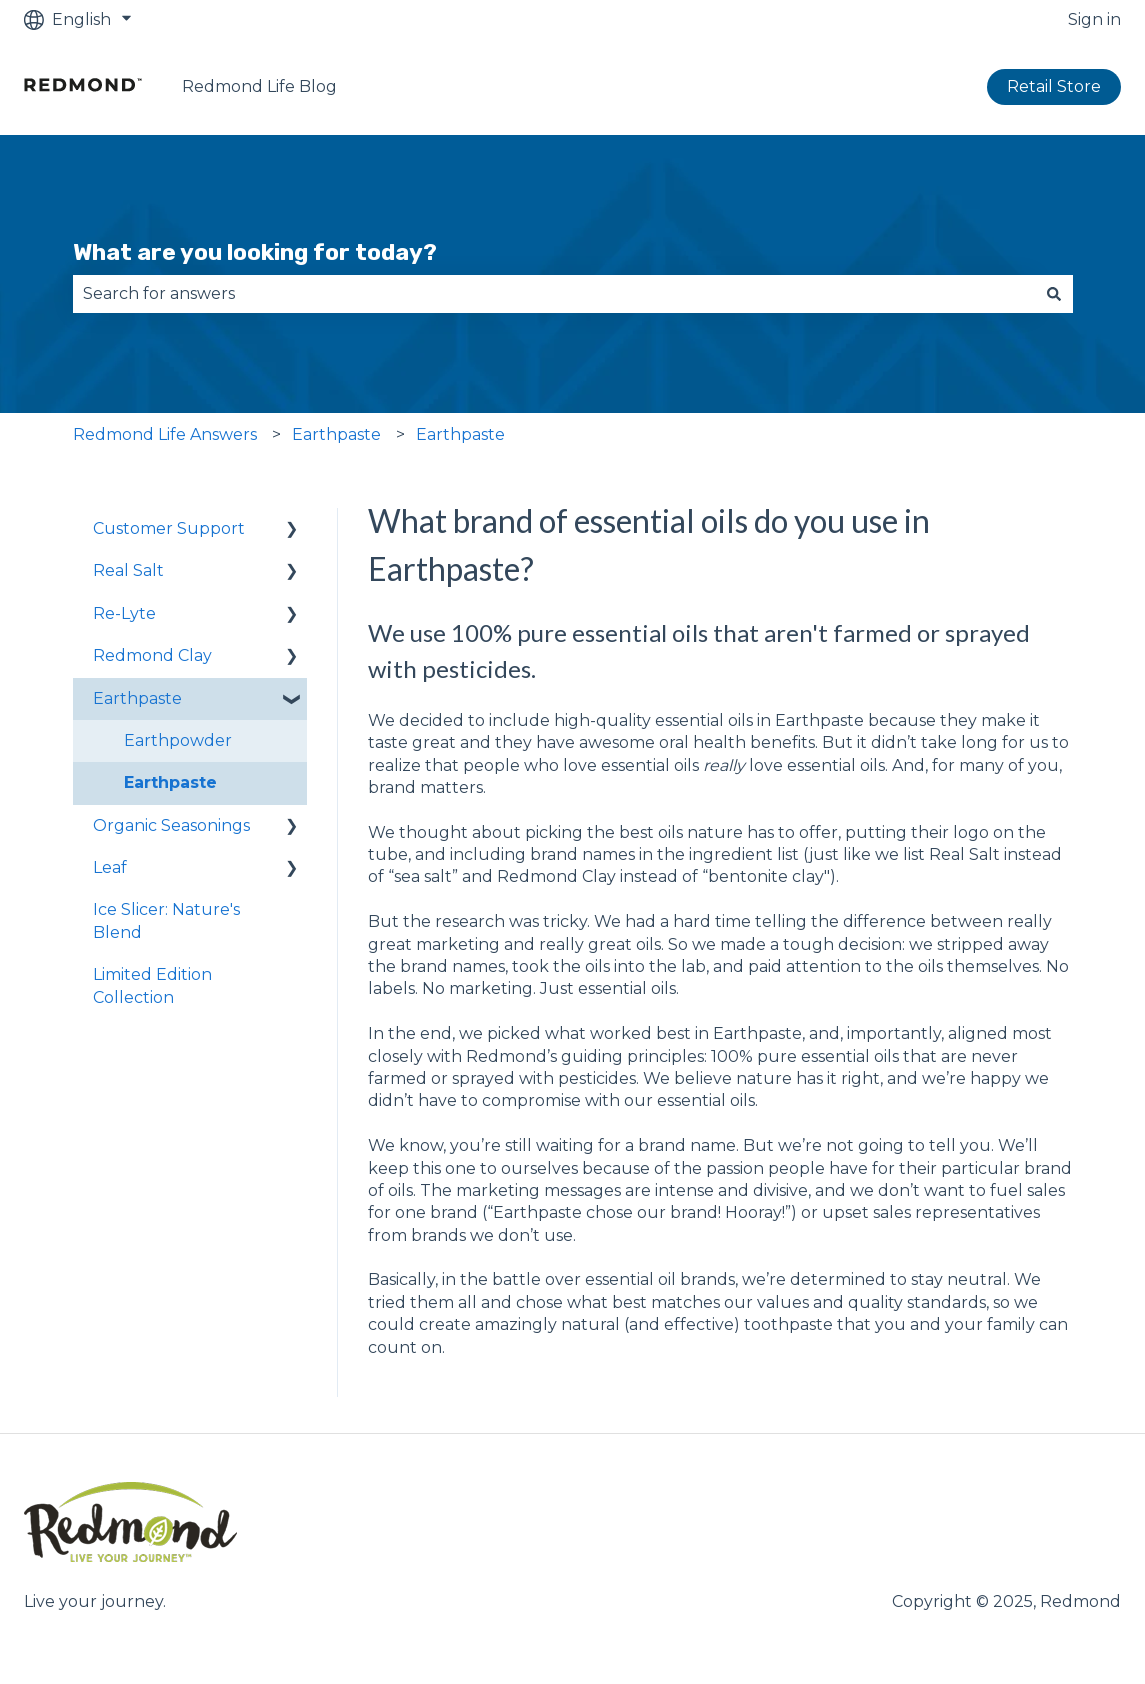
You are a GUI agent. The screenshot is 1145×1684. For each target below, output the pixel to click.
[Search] (1054, 294)
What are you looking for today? (255, 252)
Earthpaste (336, 434)
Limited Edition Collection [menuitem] (152, 985)
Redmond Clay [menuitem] (152, 655)
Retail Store (1054, 86)
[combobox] (554, 294)
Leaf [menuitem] (110, 867)
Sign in (1094, 19)
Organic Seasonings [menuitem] (171, 825)
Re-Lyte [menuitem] (124, 613)
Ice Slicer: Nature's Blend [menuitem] (166, 920)
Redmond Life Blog (259, 86)
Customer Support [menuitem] (169, 528)
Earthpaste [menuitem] (137, 698)
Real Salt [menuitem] (128, 570)
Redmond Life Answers (165, 434)
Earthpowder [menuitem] (178, 740)
